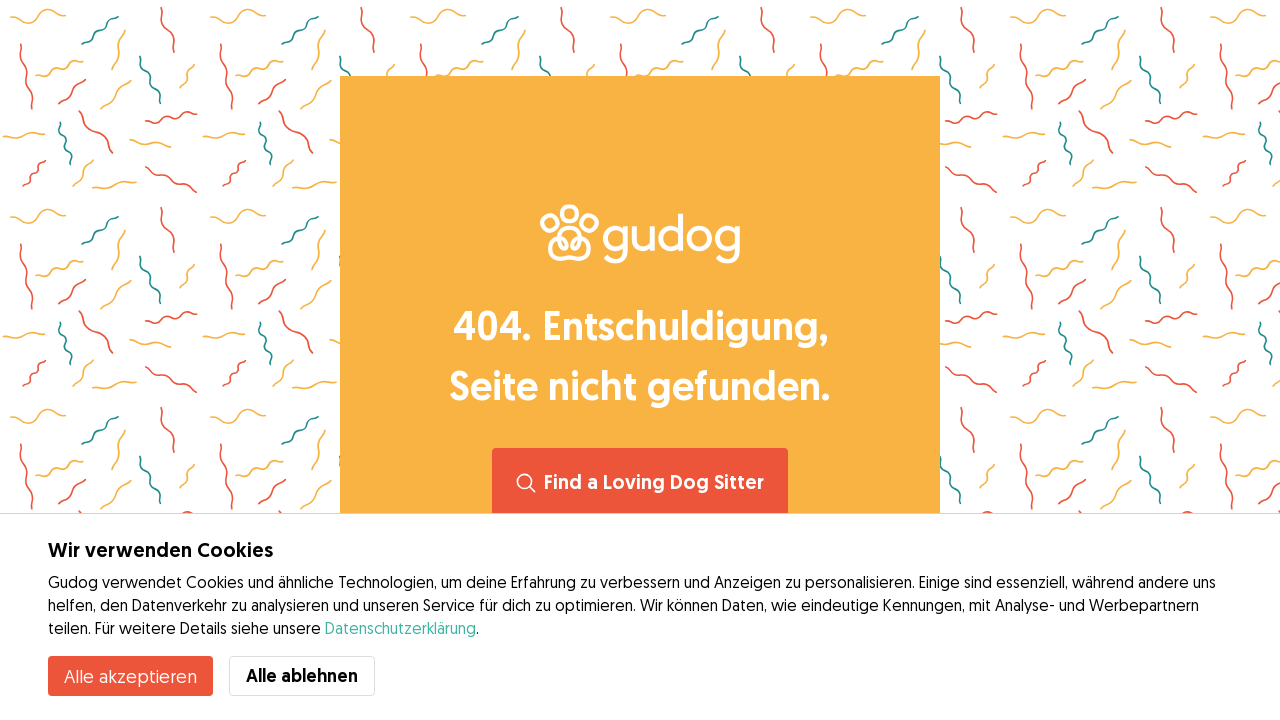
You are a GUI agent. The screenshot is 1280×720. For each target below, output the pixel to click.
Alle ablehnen (302, 675)
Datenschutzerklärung (400, 628)
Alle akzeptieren (130, 676)
